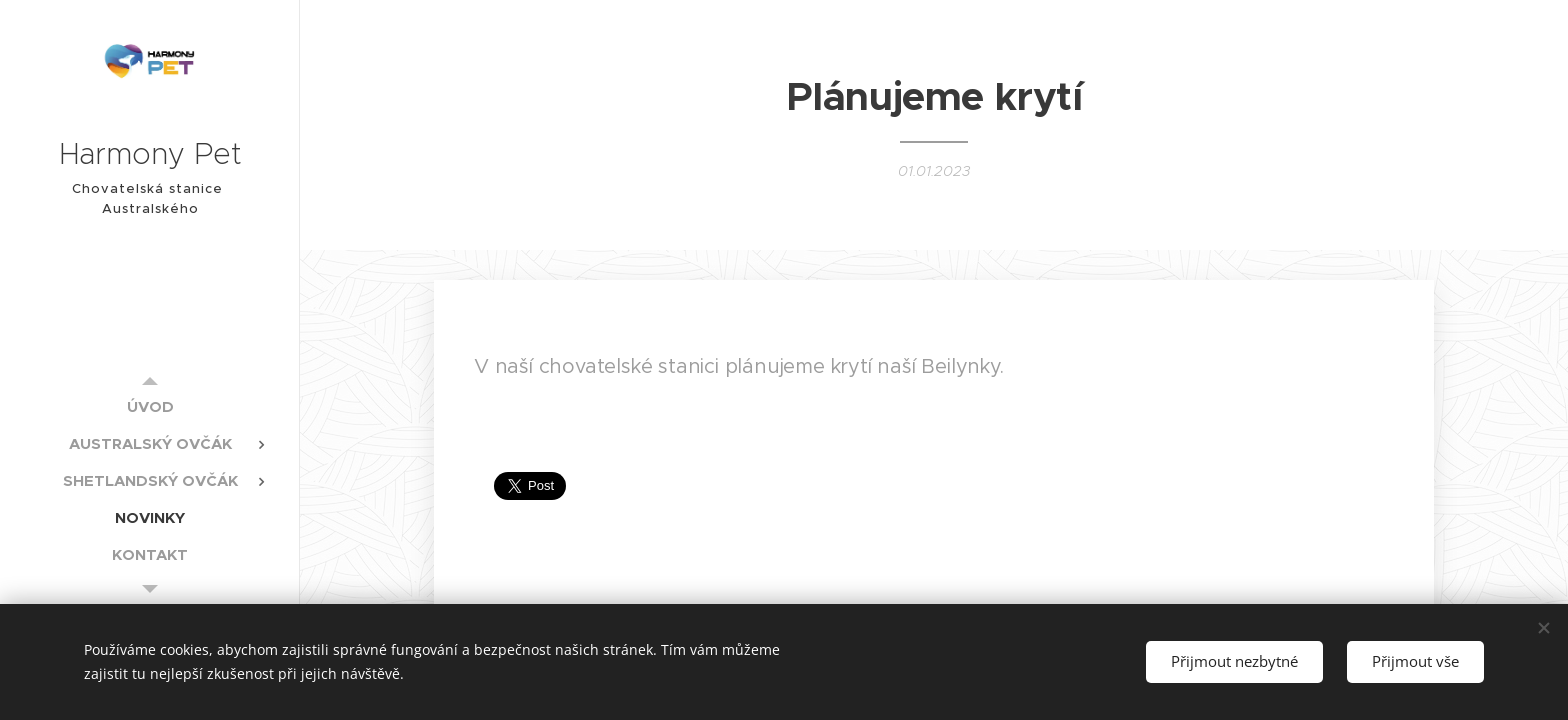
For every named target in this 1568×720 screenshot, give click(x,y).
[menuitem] (150, 406)
